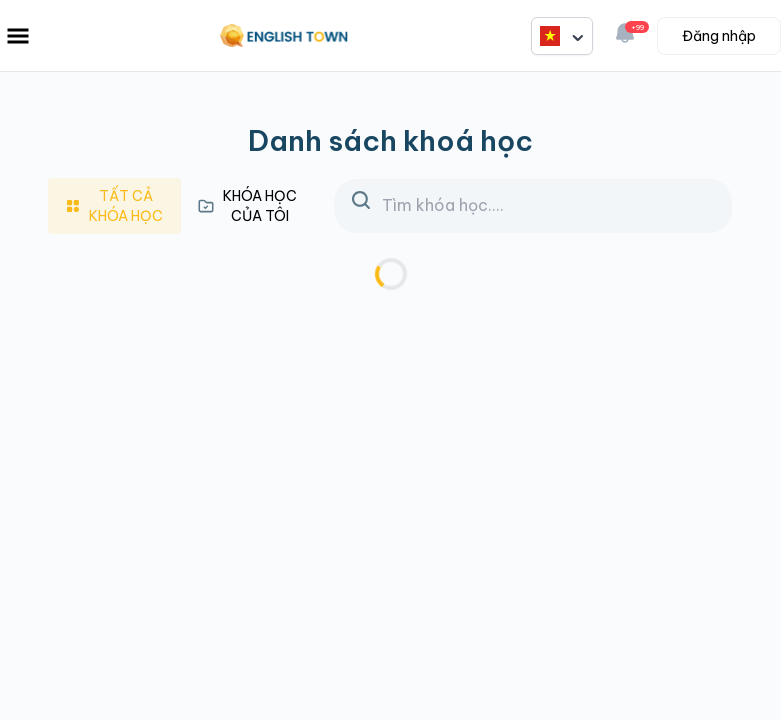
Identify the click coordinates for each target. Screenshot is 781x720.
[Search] (533, 206)
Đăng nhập (719, 36)
